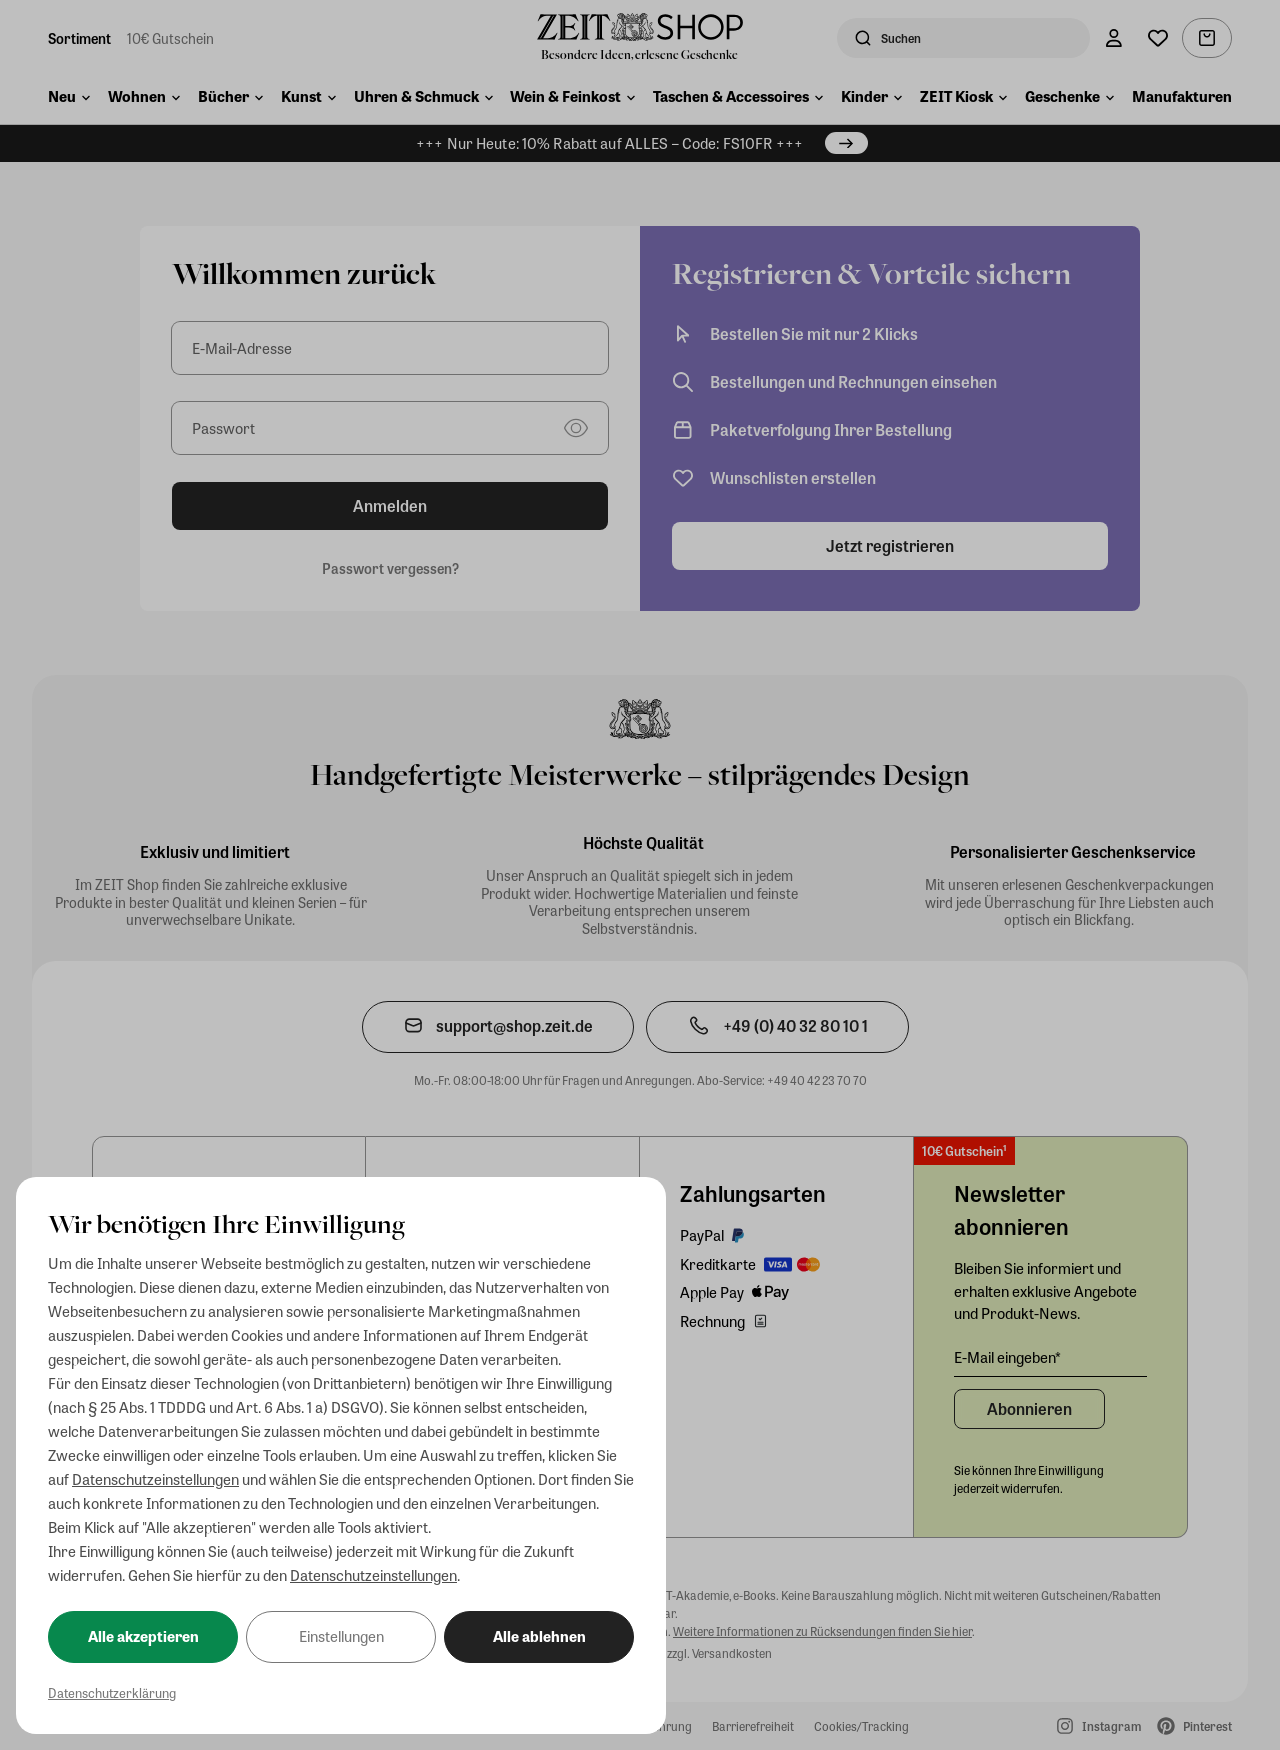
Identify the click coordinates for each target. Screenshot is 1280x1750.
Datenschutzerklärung (112, 1692)
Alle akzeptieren (143, 1636)
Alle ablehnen (539, 1636)
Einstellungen (341, 1636)
